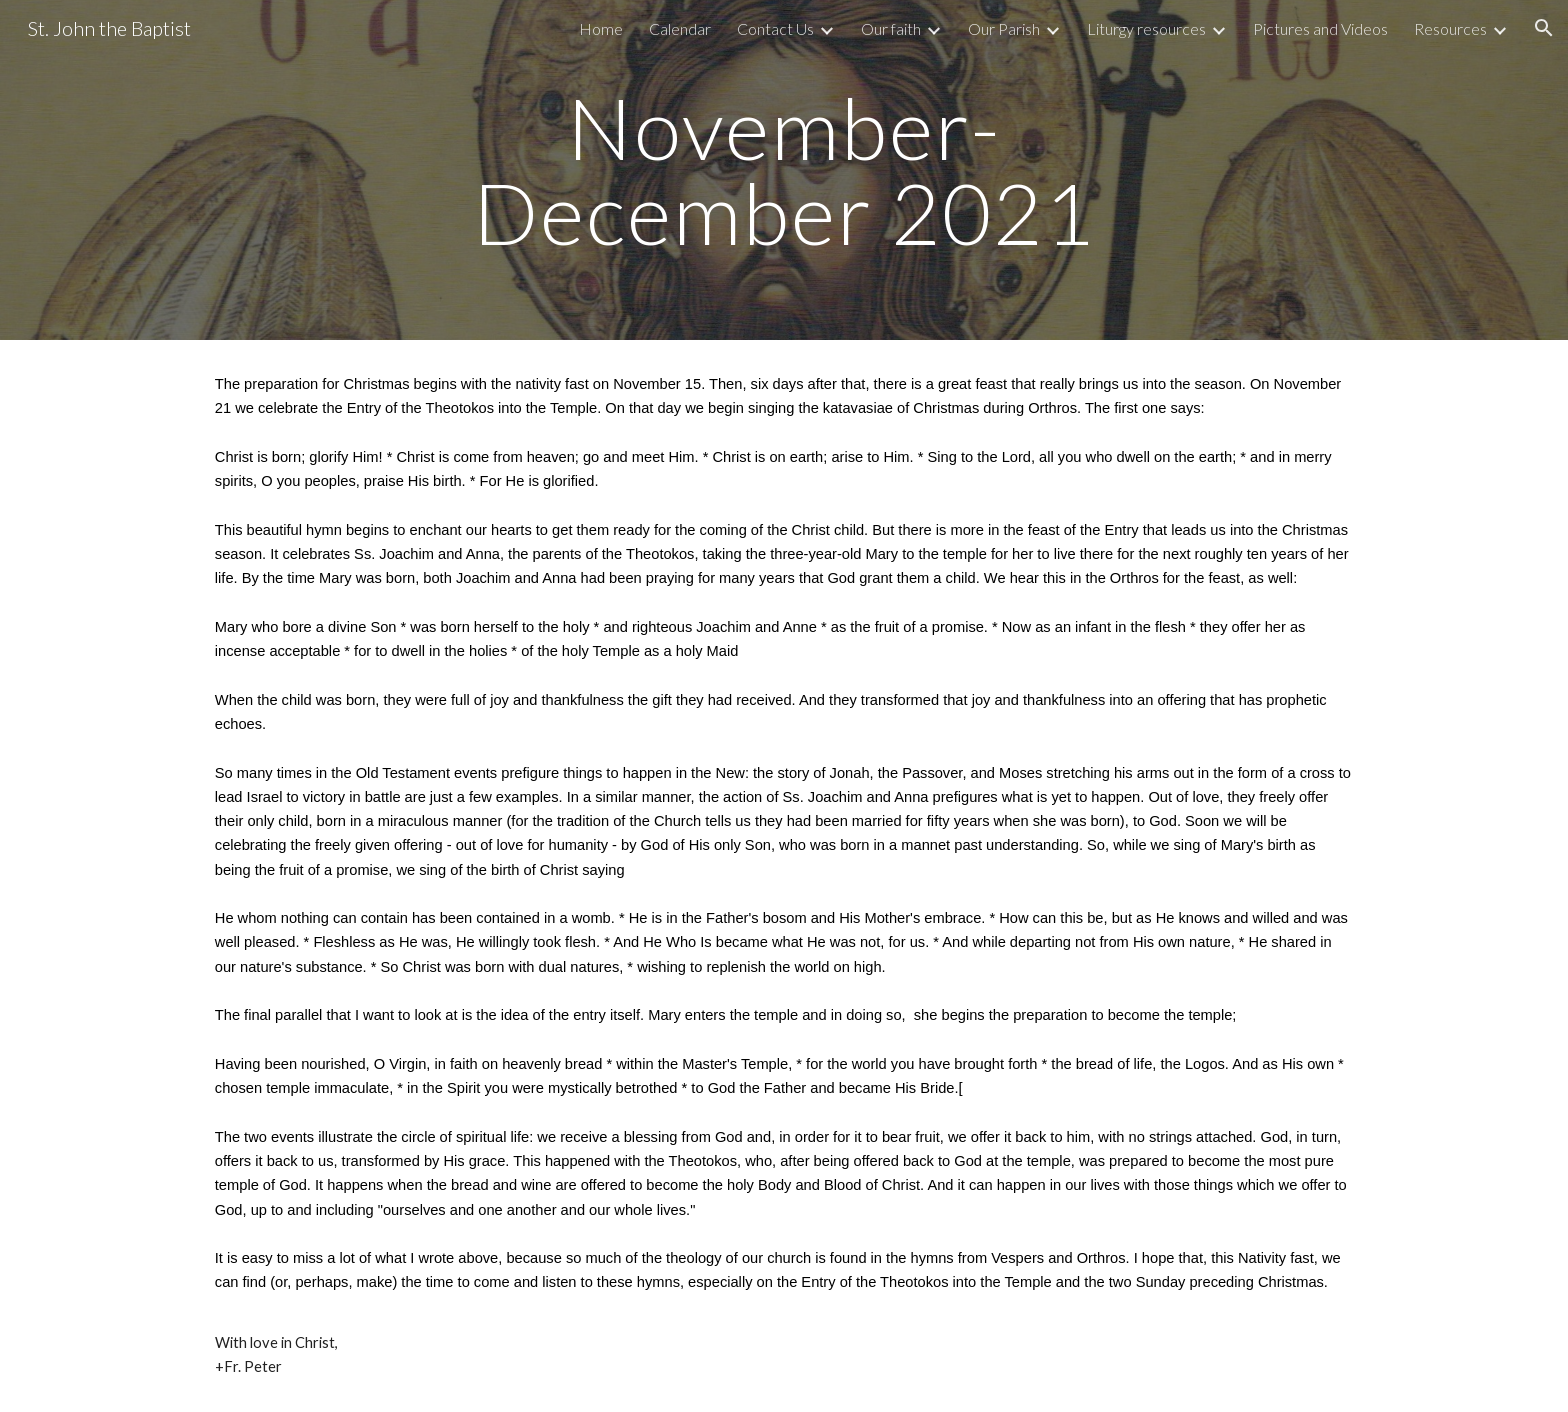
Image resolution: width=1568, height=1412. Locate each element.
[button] (1544, 28)
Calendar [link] (680, 28)
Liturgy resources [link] (1146, 28)
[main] (784, 170)
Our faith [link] (891, 28)
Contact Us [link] (775, 28)
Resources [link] (1450, 28)
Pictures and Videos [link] (1320, 28)
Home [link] (601, 28)
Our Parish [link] (1004, 28)
